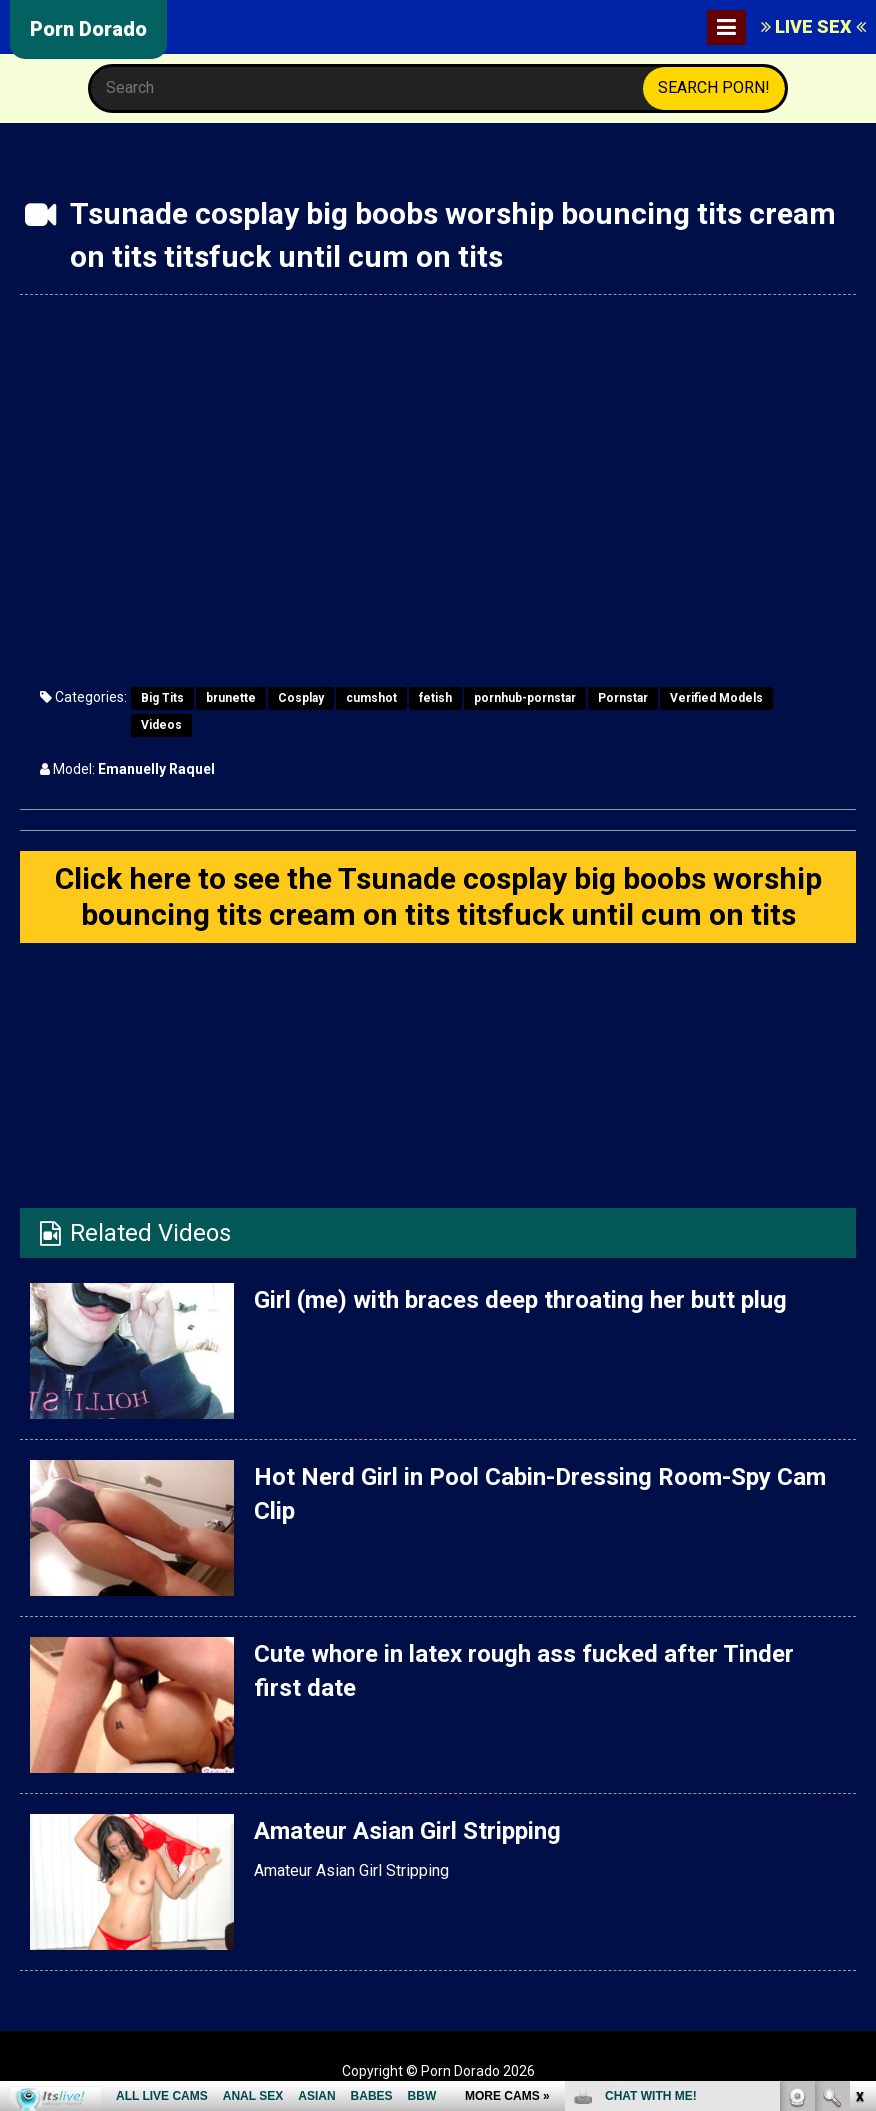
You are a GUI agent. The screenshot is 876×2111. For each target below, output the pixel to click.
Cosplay (301, 698)
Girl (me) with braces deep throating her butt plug (520, 1300)
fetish (435, 698)
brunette (231, 698)
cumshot (371, 698)
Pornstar (623, 698)
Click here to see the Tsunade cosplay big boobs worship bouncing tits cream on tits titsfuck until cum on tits (438, 896)
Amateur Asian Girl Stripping (407, 1831)
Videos (161, 725)
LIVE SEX (813, 26)
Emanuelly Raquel (156, 769)
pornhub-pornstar (525, 698)
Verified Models (716, 698)
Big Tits (162, 698)
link (858, 1798)
